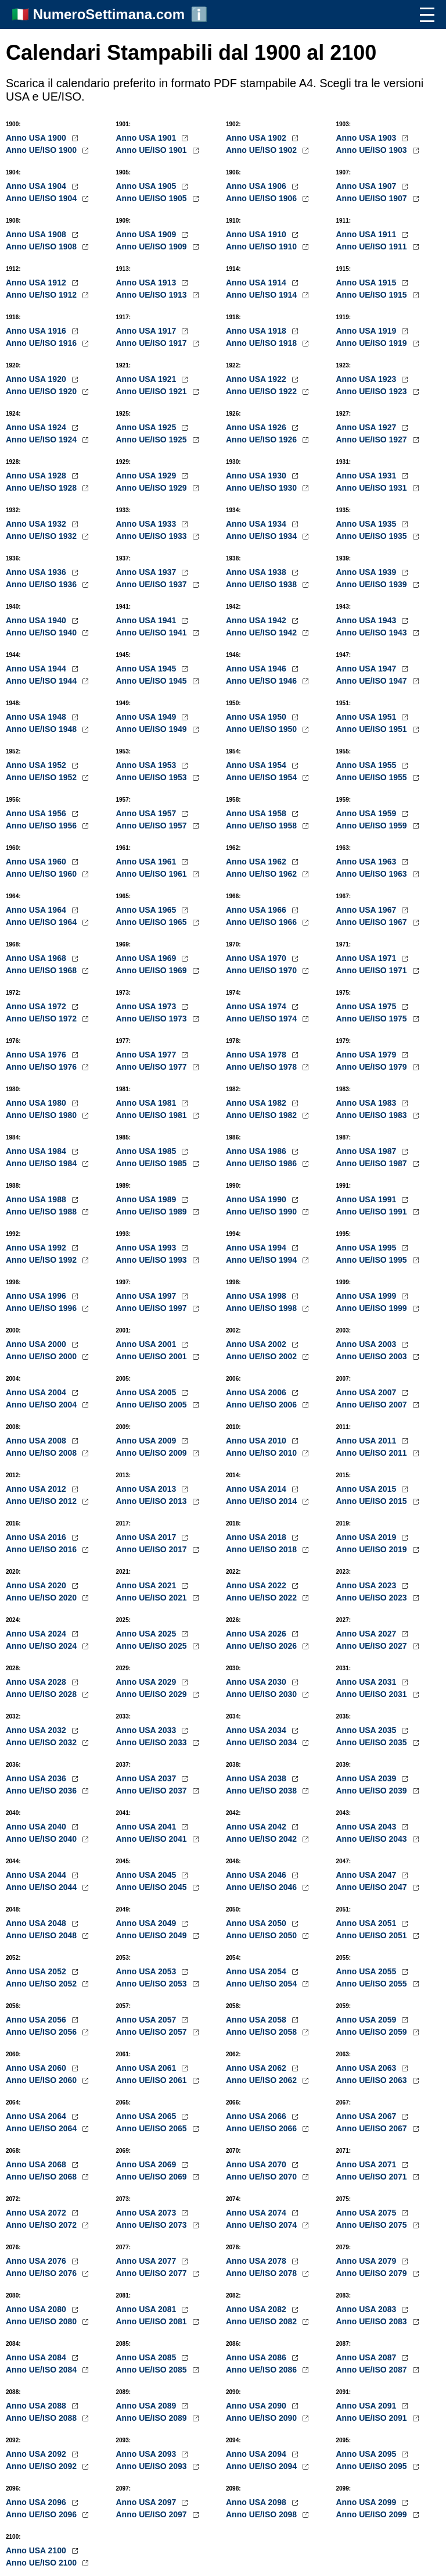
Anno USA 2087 (367, 2357)
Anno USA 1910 (257, 234)
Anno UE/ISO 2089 (152, 2418)
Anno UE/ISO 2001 (152, 1356)
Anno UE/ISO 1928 (42, 487)
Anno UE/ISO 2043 (372, 1838)
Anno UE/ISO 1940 (42, 632)
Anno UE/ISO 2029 (152, 1694)
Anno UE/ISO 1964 (42, 922)
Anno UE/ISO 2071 (372, 2176)
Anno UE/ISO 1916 (42, 343)
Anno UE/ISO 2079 (372, 2273)
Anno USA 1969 (147, 958)
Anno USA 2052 (37, 1971)
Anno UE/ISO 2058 (262, 2031)
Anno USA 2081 (147, 2309)
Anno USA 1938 (257, 572)
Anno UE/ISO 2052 (42, 1983)
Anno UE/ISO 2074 (262, 2225)
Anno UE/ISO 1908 (42, 246)
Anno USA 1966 (257, 909)
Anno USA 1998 (257, 1295)
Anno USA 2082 (257, 2309)
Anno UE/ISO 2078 (262, 2273)
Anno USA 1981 (147, 1102)
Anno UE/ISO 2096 (42, 2514)
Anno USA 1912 (37, 282)
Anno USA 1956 (37, 813)
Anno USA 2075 (367, 2212)
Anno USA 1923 (367, 379)
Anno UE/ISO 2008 (42, 1452)
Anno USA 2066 (257, 2116)
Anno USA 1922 (257, 379)
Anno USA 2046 (257, 1875)
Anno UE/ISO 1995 (372, 1259)
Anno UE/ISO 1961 (152, 873)
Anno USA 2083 (367, 2309)
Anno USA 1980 (37, 1102)
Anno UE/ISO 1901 (152, 150)
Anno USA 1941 (147, 620)
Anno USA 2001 (147, 1344)
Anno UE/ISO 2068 (42, 2176)
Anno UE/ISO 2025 (152, 1645)
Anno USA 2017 (147, 1537)
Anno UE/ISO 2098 (262, 2514)
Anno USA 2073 (147, 2212)
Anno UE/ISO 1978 (262, 1066)
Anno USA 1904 (37, 186)
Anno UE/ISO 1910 (262, 246)
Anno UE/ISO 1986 (262, 1163)
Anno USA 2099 (367, 2502)
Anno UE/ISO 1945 (152, 680)
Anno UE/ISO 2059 (372, 2031)
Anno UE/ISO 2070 (262, 2176)
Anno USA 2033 (147, 1730)
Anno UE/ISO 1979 (372, 1066)
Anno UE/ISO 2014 (262, 1501)
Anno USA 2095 (367, 2454)
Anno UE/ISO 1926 (262, 439)
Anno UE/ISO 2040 (42, 1838)
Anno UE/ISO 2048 (42, 1935)
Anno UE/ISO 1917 (152, 343)
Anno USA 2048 (37, 1923)
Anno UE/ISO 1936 (42, 584)
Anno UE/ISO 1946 (262, 680)
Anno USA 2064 (37, 2116)
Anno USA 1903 (367, 137)
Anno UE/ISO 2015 (372, 1501)
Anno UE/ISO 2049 (152, 1935)
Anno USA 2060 (37, 2068)
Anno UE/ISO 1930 (262, 487)
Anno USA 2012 (37, 1489)
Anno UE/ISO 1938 (262, 584)
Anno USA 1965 (147, 909)
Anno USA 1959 (367, 813)
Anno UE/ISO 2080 (42, 2321)
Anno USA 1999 (367, 1295)
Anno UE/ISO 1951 (372, 729)
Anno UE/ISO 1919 (372, 343)
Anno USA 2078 (257, 2261)
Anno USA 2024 (37, 1633)
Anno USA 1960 (37, 861)
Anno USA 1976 (37, 1054)
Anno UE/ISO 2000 (42, 1356)
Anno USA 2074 (257, 2212)
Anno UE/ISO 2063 (372, 2080)
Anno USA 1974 (257, 1006)
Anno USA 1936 (37, 572)
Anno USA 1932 (37, 523)
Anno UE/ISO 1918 (262, 343)
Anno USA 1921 (147, 379)
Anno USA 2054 (257, 1971)
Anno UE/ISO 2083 (372, 2321)
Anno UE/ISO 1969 (152, 970)
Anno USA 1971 (367, 958)
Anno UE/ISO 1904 (42, 198)
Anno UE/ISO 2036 (42, 1790)
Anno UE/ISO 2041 (152, 1838)
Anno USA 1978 (257, 1054)
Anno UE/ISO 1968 (42, 970)
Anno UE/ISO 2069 (152, 2176)
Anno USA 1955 (367, 765)
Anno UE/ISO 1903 (372, 150)
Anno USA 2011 (367, 1440)
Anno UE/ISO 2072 (42, 2225)
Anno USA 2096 (37, 2502)
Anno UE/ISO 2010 (262, 1452)
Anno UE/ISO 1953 (152, 777)
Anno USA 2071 (367, 2164)
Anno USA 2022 (257, 1585)
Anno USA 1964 (37, 909)
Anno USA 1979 (367, 1054)
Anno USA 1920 (37, 379)
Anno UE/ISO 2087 (372, 2369)
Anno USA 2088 (37, 2405)
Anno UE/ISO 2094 (262, 2466)
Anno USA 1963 (367, 861)
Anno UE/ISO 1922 (262, 391)
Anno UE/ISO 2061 (152, 2080)
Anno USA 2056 (37, 2019)
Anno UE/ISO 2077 (152, 2273)
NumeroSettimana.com (109, 14)
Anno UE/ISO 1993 (152, 1259)
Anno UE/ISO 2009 (152, 1452)
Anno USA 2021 (147, 1585)
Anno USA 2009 (147, 1440)
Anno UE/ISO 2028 (42, 1694)
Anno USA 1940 (37, 620)
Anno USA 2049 (147, 1923)
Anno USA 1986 (257, 1151)
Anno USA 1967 (367, 909)
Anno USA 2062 (257, 2068)
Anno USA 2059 (367, 2019)
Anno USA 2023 (367, 1585)
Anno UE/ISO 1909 (152, 246)
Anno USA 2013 (147, 1489)
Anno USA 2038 (257, 1778)
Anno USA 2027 (367, 1633)
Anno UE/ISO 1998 (262, 1308)
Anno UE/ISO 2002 (262, 1356)
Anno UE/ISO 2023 (372, 1597)
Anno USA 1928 (37, 475)
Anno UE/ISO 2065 (152, 2128)
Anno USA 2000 (37, 1344)
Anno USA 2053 (147, 1971)
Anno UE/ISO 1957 (152, 825)
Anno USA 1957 (147, 813)
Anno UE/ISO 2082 (262, 2321)
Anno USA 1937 (147, 572)
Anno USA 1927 (367, 427)
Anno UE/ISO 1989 (152, 1211)
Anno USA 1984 (37, 1151)
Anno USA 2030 (257, 1682)
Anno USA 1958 (257, 813)
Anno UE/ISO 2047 (372, 1887)
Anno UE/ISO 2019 (372, 1549)
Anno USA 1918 (257, 330)
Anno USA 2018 (257, 1537)
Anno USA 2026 (257, 1633)
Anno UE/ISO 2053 (152, 1983)
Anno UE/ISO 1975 (372, 1018)
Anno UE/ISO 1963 (372, 873)
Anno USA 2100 (37, 2550)
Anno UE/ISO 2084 (42, 2369)
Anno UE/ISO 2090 (262, 2418)
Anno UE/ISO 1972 (42, 1018)
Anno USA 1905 (147, 186)
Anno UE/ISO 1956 (42, 825)
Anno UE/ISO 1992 (42, 1259)
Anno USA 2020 (37, 1585)
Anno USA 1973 (147, 1006)
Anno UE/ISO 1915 (372, 294)
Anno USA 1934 (257, 523)
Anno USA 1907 (367, 186)
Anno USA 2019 (367, 1537)
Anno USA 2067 (367, 2116)
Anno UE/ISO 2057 (152, 2031)
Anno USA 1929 (147, 475)
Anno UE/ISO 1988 (42, 1211)
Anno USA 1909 (147, 234)
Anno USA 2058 (257, 2019)
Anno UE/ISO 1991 (372, 1211)
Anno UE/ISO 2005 (152, 1404)
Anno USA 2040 (37, 1826)
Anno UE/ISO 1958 (262, 825)
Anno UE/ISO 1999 (372, 1308)
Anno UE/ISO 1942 (262, 632)
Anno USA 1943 (367, 620)
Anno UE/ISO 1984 (42, 1163)
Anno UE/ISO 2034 (262, 1742)
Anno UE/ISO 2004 (42, 1404)
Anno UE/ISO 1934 (262, 536)
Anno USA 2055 (367, 1971)
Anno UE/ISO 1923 (372, 391)
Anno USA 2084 (37, 2357)
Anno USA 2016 (37, 1537)
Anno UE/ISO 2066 (262, 2128)
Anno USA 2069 (147, 2164)
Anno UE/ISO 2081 (152, 2321)
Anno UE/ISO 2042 (262, 1838)
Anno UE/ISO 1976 (42, 1066)
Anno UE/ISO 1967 (372, 922)
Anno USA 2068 (37, 2164)
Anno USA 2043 (367, 1826)
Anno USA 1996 (37, 1295)
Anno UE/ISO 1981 (152, 1115)
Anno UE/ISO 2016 (42, 1549)
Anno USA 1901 (147, 137)
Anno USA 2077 (147, 2261)
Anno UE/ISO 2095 (372, 2466)
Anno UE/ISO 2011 (372, 1452)
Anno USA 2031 (367, 1682)
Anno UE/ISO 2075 (372, 2225)
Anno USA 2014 (257, 1489)
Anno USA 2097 (147, 2502)
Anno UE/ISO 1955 (372, 777)
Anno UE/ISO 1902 (262, 150)
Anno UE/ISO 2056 (42, 2031)
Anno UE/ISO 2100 (42, 2562)
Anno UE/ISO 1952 (42, 777)
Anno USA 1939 (367, 572)
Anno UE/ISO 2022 (262, 1597)
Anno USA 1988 (37, 1199)
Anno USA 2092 (37, 2454)
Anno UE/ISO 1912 (42, 294)
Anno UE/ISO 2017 (152, 1549)
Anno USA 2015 (367, 1489)
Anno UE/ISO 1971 (372, 970)
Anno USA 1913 (147, 282)
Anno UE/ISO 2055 (372, 1983)
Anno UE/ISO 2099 (372, 2514)
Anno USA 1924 (37, 427)
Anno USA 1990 (257, 1199)
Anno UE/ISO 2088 (42, 2418)
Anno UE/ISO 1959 (372, 825)
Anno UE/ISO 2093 (152, 2466)
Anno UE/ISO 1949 (152, 729)
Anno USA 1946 (257, 668)
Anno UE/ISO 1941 (152, 632)
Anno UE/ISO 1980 (42, 1115)
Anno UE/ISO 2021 (152, 1597)
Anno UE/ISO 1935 (372, 536)
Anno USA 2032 (37, 1730)
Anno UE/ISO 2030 (262, 1694)
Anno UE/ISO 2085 (152, 2369)
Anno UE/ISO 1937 (152, 584)
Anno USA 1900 (37, 137)
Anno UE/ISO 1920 (42, 391)
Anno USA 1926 (257, 427)
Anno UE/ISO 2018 (262, 1549)
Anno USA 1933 (147, 523)
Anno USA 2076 (37, 2261)
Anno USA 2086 (257, 2357)
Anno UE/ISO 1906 (262, 198)
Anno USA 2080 (37, 2309)
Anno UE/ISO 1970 (262, 970)
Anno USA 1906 (257, 186)
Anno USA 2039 (367, 1778)
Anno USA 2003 (367, 1344)
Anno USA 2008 (37, 1440)
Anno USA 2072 (37, 2212)
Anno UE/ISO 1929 (152, 487)
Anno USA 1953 (147, 765)
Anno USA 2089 (147, 2405)
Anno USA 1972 (37, 1006)
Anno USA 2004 (37, 1392)
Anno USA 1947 (367, 668)
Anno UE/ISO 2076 (42, 2273)
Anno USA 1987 (367, 1151)
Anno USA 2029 (147, 1682)
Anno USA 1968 (37, 958)
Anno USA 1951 (367, 716)
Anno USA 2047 (367, 1875)
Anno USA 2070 (257, 2164)
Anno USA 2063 (367, 2068)
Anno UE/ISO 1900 (42, 150)
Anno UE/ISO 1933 (152, 536)
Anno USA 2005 (147, 1392)
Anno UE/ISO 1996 (42, 1308)
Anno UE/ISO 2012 (42, 1501)
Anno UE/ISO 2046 (262, 1887)
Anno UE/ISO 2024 (42, 1645)
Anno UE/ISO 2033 (152, 1742)
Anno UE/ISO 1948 (42, 729)
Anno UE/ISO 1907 (372, 198)
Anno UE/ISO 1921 (152, 391)
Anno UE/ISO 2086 (262, 2369)
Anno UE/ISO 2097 (152, 2514)
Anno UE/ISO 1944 (42, 680)
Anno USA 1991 (367, 1199)
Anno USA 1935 (367, 523)
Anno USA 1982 (257, 1102)
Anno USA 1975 (367, 1006)
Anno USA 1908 (37, 234)
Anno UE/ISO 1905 (152, 198)
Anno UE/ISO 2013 (152, 1501)
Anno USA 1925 (147, 427)
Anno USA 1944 (37, 668)
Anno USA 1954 (257, 765)
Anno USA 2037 (147, 1778)
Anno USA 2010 (257, 1440)
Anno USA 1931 (367, 475)
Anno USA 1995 (367, 1247)
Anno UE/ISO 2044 (42, 1887)
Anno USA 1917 (147, 330)
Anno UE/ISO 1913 (152, 294)
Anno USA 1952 (37, 765)
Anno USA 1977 (147, 1054)
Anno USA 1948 (37, 716)
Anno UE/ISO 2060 (42, 2080)
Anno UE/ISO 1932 (42, 536)
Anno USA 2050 (257, 1923)
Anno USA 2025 (147, 1633)
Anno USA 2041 (147, 1826)
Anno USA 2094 (257, 2454)
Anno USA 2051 (367, 1923)
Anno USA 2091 (367, 2405)
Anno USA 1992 (37, 1247)
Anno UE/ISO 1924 (42, 439)
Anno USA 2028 (37, 1682)
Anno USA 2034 (257, 1730)
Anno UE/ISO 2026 (262, 1645)
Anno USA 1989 (147, 1199)
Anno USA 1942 (257, 620)
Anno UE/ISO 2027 (372, 1645)
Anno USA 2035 (367, 1730)
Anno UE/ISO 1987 (372, 1163)
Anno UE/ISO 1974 (262, 1018)
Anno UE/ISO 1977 (152, 1066)
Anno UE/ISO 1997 (152, 1308)
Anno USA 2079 (367, 2261)
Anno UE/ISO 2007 (372, 1404)
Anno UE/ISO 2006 (262, 1404)
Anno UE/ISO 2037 (152, 1790)
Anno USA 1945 (147, 668)
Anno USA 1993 (147, 1247)
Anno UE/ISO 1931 (372, 487)
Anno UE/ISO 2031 (372, 1694)
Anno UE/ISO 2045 (152, 1887)
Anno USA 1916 (37, 330)
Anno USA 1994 (257, 1247)
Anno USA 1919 (367, 330)
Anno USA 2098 (257, 2502)
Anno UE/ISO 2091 (372, 2418)
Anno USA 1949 (147, 716)
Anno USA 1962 (257, 861)
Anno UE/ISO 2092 (42, 2466)
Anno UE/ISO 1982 (262, 1115)
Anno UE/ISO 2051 (372, 1935)
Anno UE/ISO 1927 (372, 439)
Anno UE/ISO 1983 (372, 1115)
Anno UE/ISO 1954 (262, 777)
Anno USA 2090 (257, 2405)
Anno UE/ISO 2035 (372, 1742)
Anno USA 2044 (37, 1875)
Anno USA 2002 (257, 1344)
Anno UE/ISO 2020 (42, 1597)
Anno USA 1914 (257, 282)
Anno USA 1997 (147, 1295)
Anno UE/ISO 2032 (42, 1742)
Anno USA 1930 (257, 475)
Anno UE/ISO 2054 (262, 1983)
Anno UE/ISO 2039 (372, 1790)
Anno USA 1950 (257, 716)
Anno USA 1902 (257, 137)
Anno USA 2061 (147, 2068)
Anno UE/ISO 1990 (262, 1211)
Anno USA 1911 (367, 234)
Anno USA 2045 (147, 1875)
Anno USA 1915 (367, 282)
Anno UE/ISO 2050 (262, 1935)
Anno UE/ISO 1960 (42, 873)
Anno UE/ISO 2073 (152, 2225)
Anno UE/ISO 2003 (372, 1356)
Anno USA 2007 (367, 1392)
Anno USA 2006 (257, 1392)
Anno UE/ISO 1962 (262, 873)
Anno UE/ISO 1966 (262, 922)
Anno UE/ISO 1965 (152, 922)
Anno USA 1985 (147, 1151)
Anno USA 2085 (147, 2357)
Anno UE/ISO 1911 (372, 246)
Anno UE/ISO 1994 (262, 1259)
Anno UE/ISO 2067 (372, 2128)
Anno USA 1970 (257, 958)
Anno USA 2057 (147, 2019)
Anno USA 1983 (367, 1102)
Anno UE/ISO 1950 (262, 729)
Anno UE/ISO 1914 (262, 294)
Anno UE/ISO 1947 (372, 680)
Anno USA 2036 (37, 1778)
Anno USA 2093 (147, 2454)
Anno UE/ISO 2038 (262, 1790)
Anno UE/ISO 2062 (262, 2080)
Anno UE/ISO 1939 (372, 584)
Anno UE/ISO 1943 (372, 632)
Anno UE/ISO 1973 (152, 1018)
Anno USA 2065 (147, 2116)
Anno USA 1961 (147, 861)
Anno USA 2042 (257, 1826)
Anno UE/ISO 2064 (42, 2128)
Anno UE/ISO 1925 (152, 439)
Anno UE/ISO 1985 (152, 1163)
